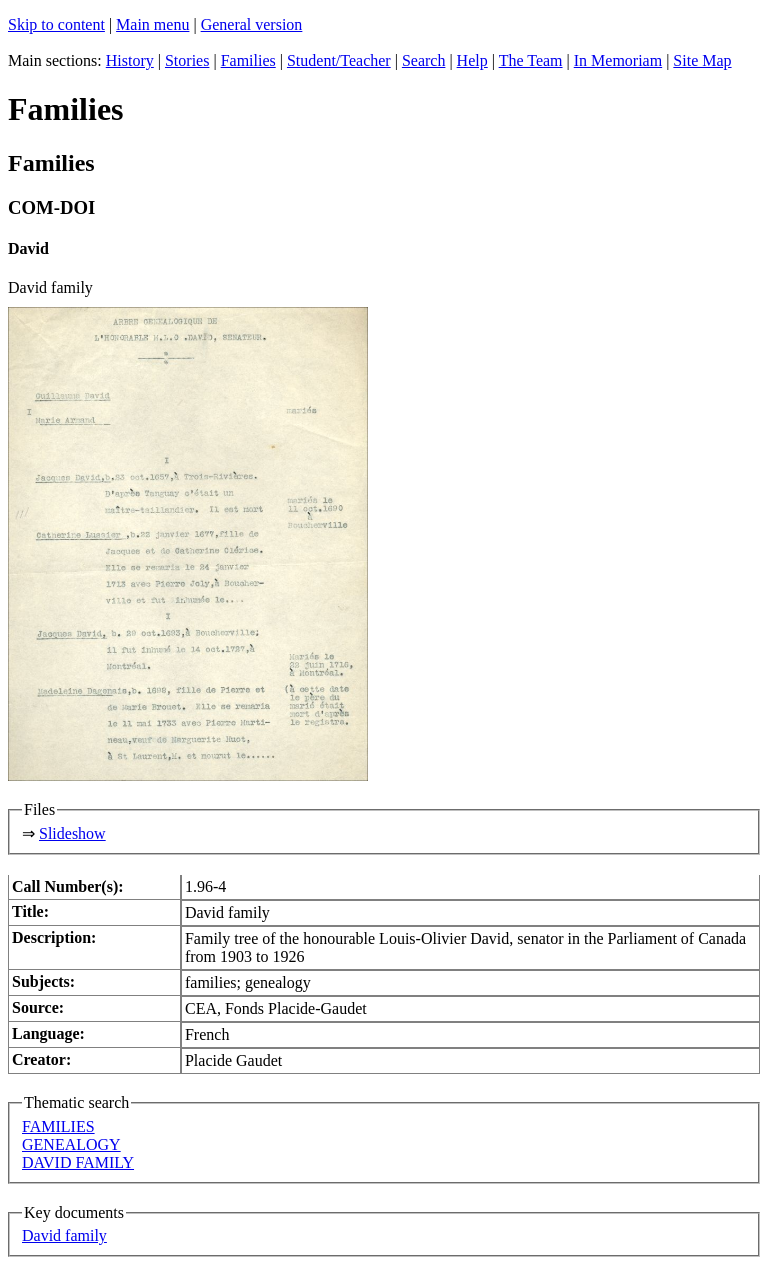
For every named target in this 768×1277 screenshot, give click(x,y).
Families (248, 60)
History (130, 60)
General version (252, 24)
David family (64, 1235)
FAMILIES (58, 1126)
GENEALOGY (71, 1144)
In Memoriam (618, 60)
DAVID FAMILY (78, 1162)
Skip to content (56, 24)
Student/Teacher (339, 60)
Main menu (152, 24)
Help (472, 60)
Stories (187, 60)
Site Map (702, 60)
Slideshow (72, 833)
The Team (531, 60)
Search (424, 60)
